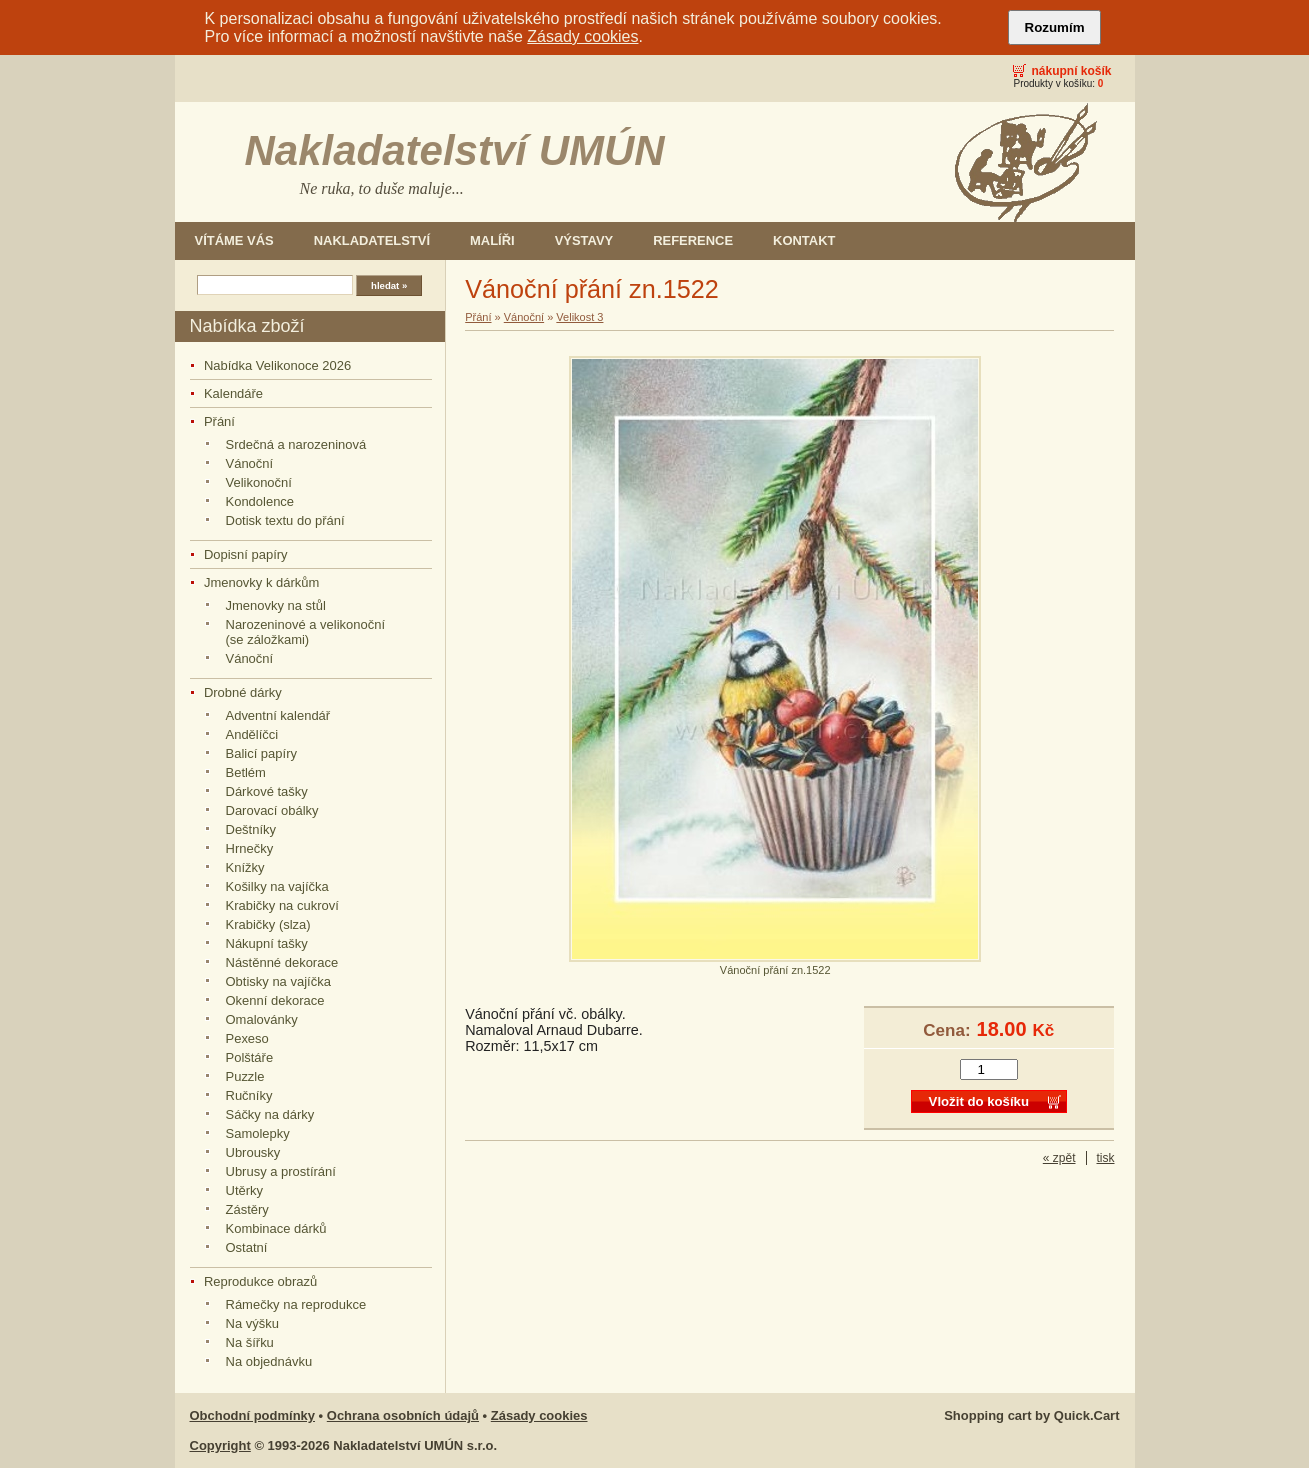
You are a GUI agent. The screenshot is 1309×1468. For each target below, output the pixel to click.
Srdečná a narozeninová (296, 444)
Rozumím (1055, 27)
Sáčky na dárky (270, 1114)
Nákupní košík (1071, 71)
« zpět (1059, 1158)
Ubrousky (253, 1152)
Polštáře (250, 1057)
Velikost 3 (579, 317)
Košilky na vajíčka (277, 886)
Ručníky (249, 1095)
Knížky (245, 867)
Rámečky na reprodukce (296, 1304)
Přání (219, 421)
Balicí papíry (261, 753)
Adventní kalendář (278, 715)
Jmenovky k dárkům (261, 582)
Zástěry (247, 1209)
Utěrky (245, 1190)
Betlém (246, 772)
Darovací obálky (272, 810)
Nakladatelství (372, 240)
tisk (1106, 1158)
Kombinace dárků (276, 1228)
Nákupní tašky (267, 943)
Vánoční (250, 463)
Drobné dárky (243, 692)
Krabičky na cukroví (282, 905)
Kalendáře (233, 393)
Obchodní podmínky (253, 1415)
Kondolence (260, 501)
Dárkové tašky (267, 791)
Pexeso (247, 1038)
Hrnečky (250, 848)
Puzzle (245, 1076)
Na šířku (250, 1342)
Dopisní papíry (246, 554)
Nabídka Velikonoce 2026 (277, 365)
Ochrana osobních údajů (403, 1415)
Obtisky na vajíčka (278, 981)
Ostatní (247, 1247)
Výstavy (584, 240)
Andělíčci (252, 734)
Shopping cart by (1031, 1415)
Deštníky (251, 829)
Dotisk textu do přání (285, 520)
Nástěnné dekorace (282, 962)
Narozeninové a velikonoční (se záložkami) (306, 632)
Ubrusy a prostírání (281, 1171)
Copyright (220, 1445)
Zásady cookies (582, 36)
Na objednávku (269, 1361)
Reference (693, 240)
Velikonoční (259, 482)
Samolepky (258, 1133)
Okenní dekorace (275, 1000)
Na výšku (252, 1323)
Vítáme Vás (234, 240)
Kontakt (804, 240)
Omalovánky (262, 1019)
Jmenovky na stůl (276, 605)
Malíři (492, 240)
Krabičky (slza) (268, 924)
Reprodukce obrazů (260, 1281)
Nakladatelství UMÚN (455, 150)
